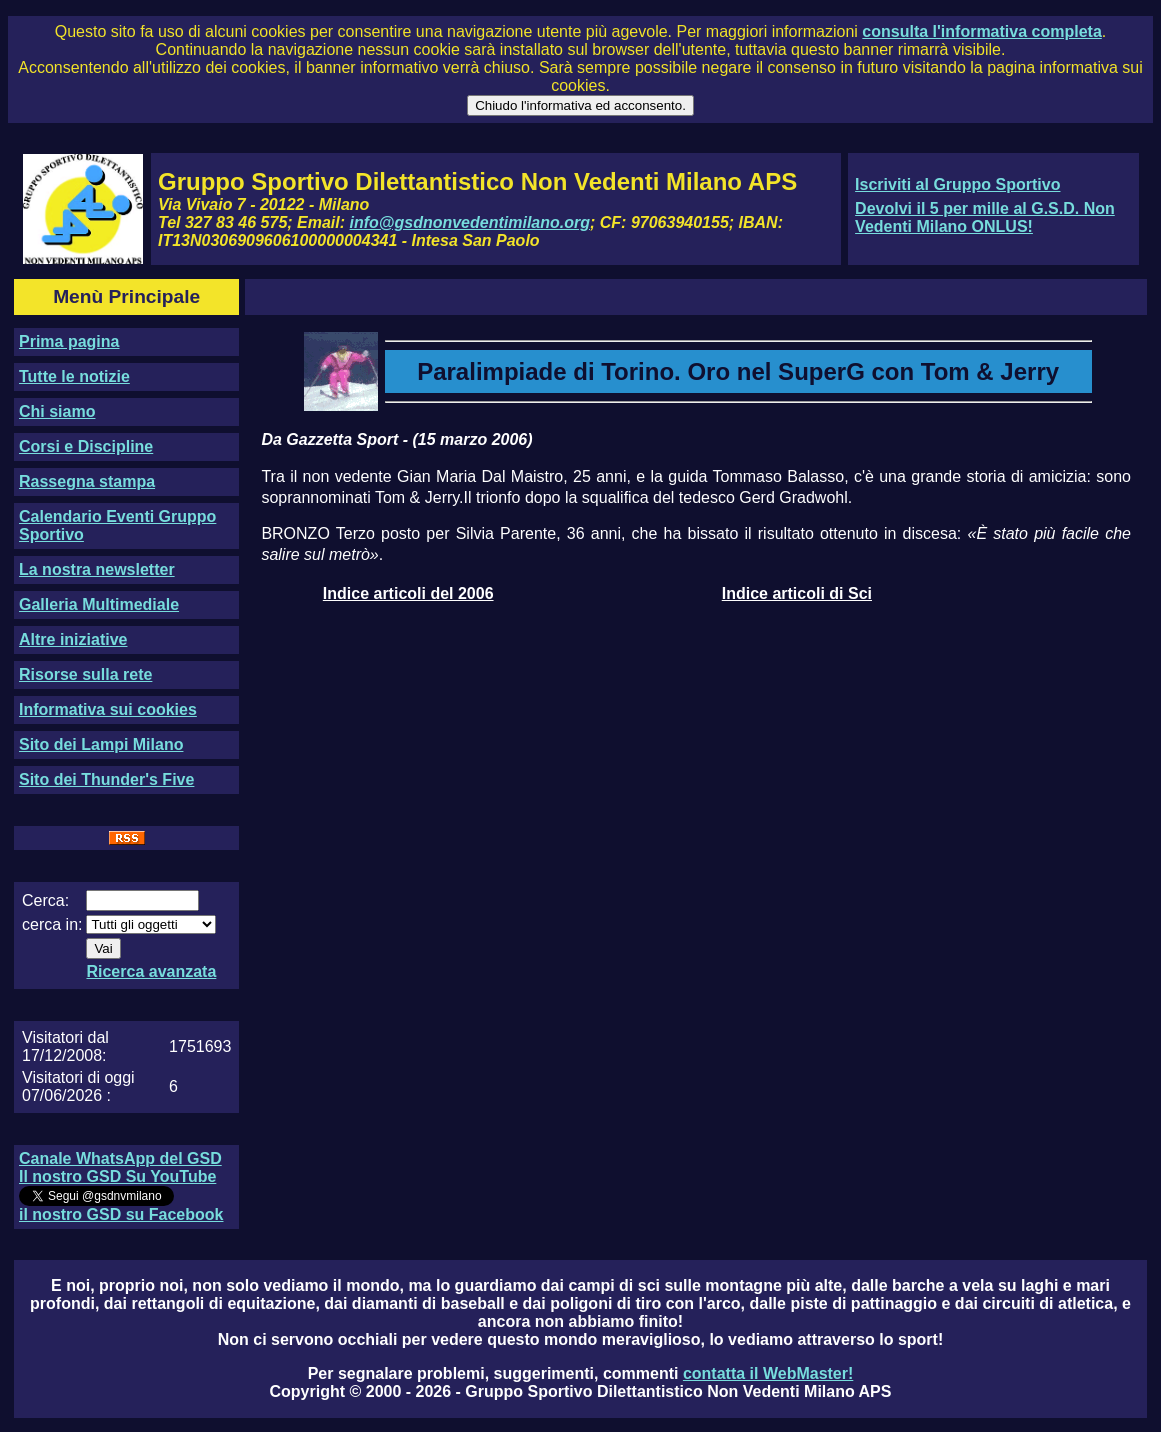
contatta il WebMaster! (768, 1373)
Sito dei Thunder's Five (106, 779)
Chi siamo (57, 411)
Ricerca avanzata (151, 971)
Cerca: (45, 900)
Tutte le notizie (74, 376)
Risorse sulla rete (85, 674)
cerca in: (52, 924)
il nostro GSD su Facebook (121, 1214)
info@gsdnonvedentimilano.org (470, 222)
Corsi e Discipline (86, 446)
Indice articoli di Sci (797, 593)
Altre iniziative (73, 639)
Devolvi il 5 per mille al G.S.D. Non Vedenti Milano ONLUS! (985, 217)
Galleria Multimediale (99, 604)
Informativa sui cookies (108, 709)
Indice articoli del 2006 (408, 593)
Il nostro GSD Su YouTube (117, 1176)
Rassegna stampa (87, 481)
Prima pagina (69, 341)
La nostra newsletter (97, 569)
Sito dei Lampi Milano (101, 744)
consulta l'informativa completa (981, 31)
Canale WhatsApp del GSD (120, 1158)
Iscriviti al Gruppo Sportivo (957, 184)
